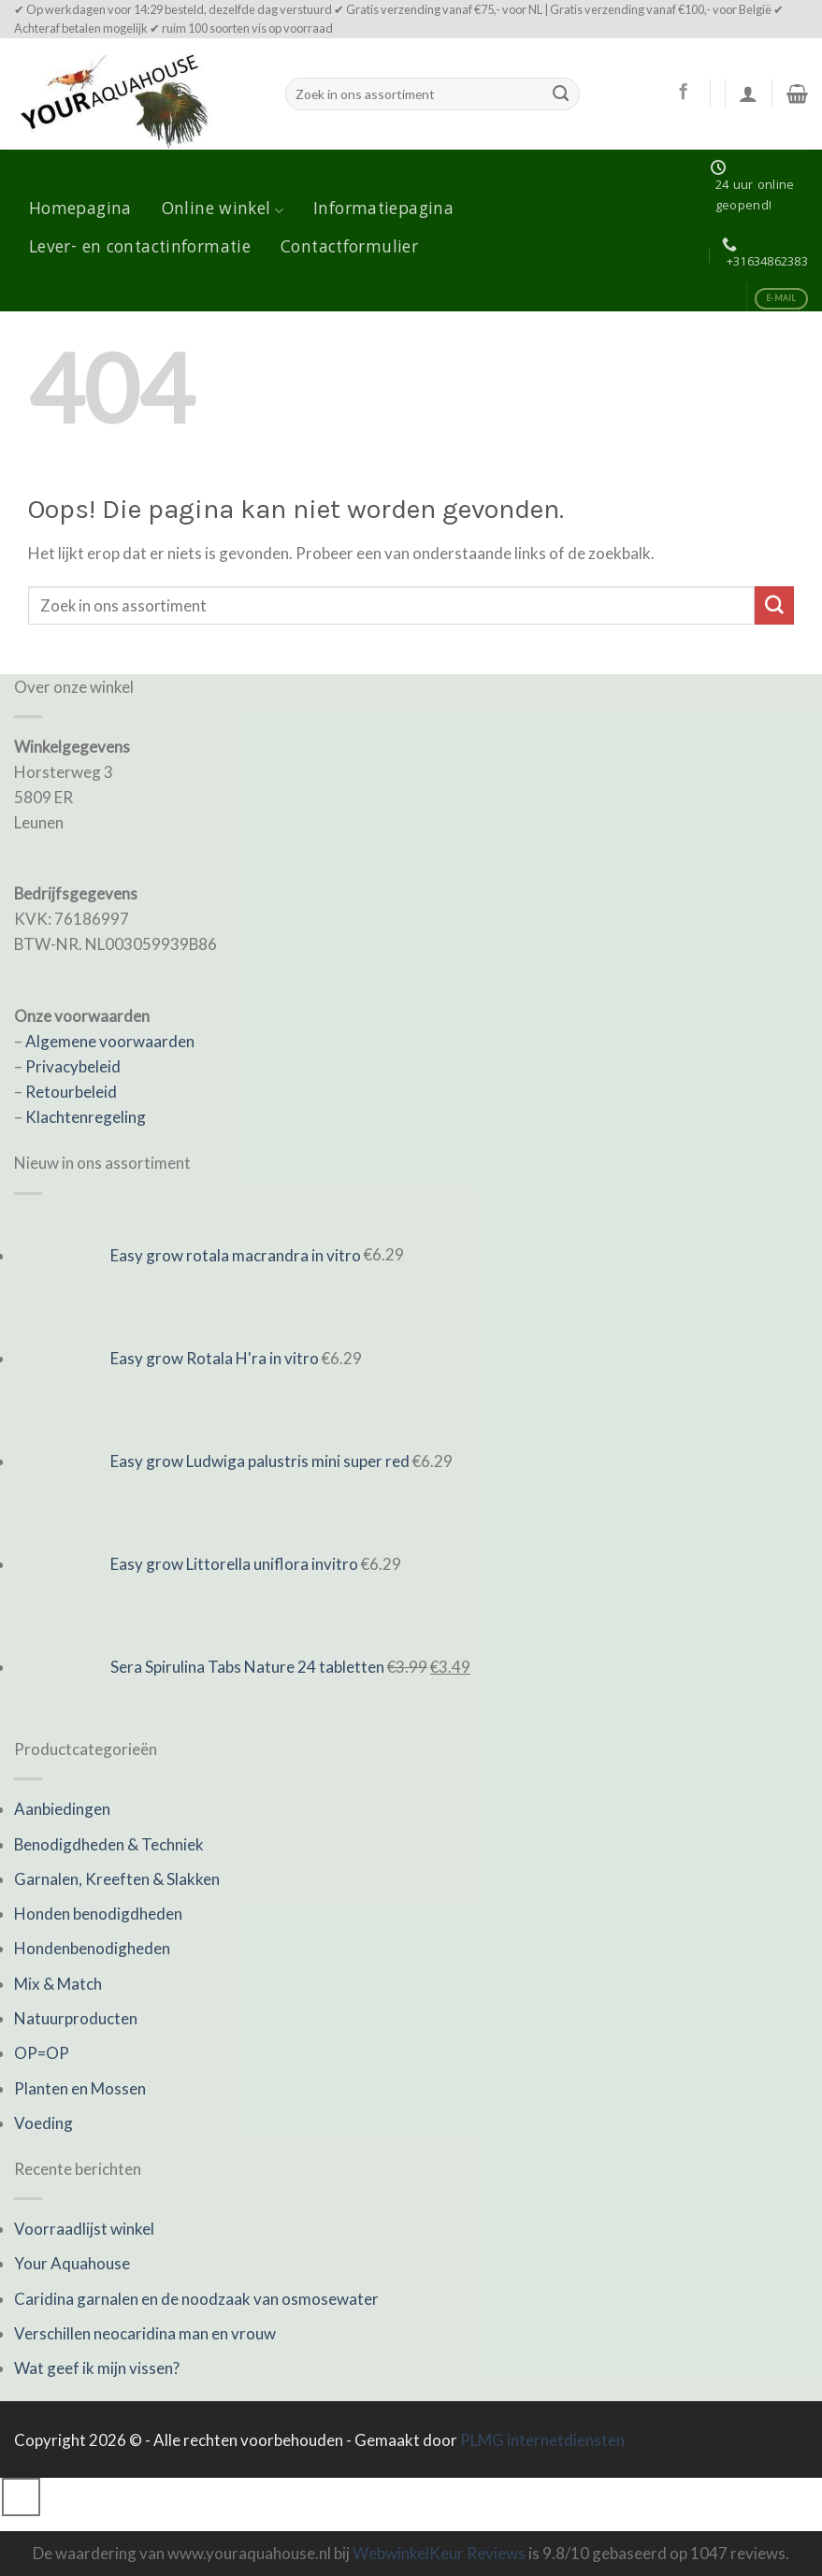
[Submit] (561, 93)
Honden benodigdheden (98, 1913)
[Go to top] (21, 2497)
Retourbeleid (71, 1091)
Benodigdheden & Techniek (109, 1844)
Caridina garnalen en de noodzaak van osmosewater (196, 2299)
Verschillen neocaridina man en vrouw (145, 2333)
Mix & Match (58, 1983)
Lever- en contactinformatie (140, 249)
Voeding (43, 2123)
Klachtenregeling (85, 1117)
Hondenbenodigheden (92, 1948)
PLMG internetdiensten (542, 2440)
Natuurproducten (75, 2018)
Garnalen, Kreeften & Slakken (117, 1879)
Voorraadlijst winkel (84, 2228)
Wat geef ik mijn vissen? (97, 2368)
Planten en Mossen (80, 2088)
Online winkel (222, 210)
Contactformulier (349, 249)
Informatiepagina (383, 210)
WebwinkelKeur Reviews (439, 2553)
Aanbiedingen (62, 1809)
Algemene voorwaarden (110, 1041)
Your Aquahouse (72, 2263)
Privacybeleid (73, 1066)
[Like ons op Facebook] (683, 92)
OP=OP (41, 2053)
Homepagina (80, 210)
